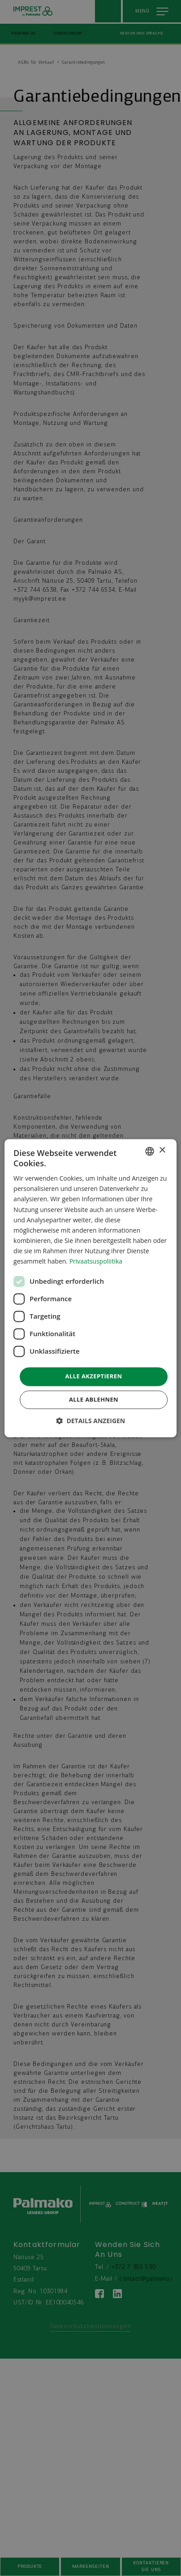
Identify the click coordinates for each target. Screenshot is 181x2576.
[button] (90, 1421)
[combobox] (149, 1151)
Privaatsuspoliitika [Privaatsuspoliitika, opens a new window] (95, 1261)
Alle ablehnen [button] (93, 1399)
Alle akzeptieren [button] (93, 1376)
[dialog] (90, 1288)
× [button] (162, 1150)
